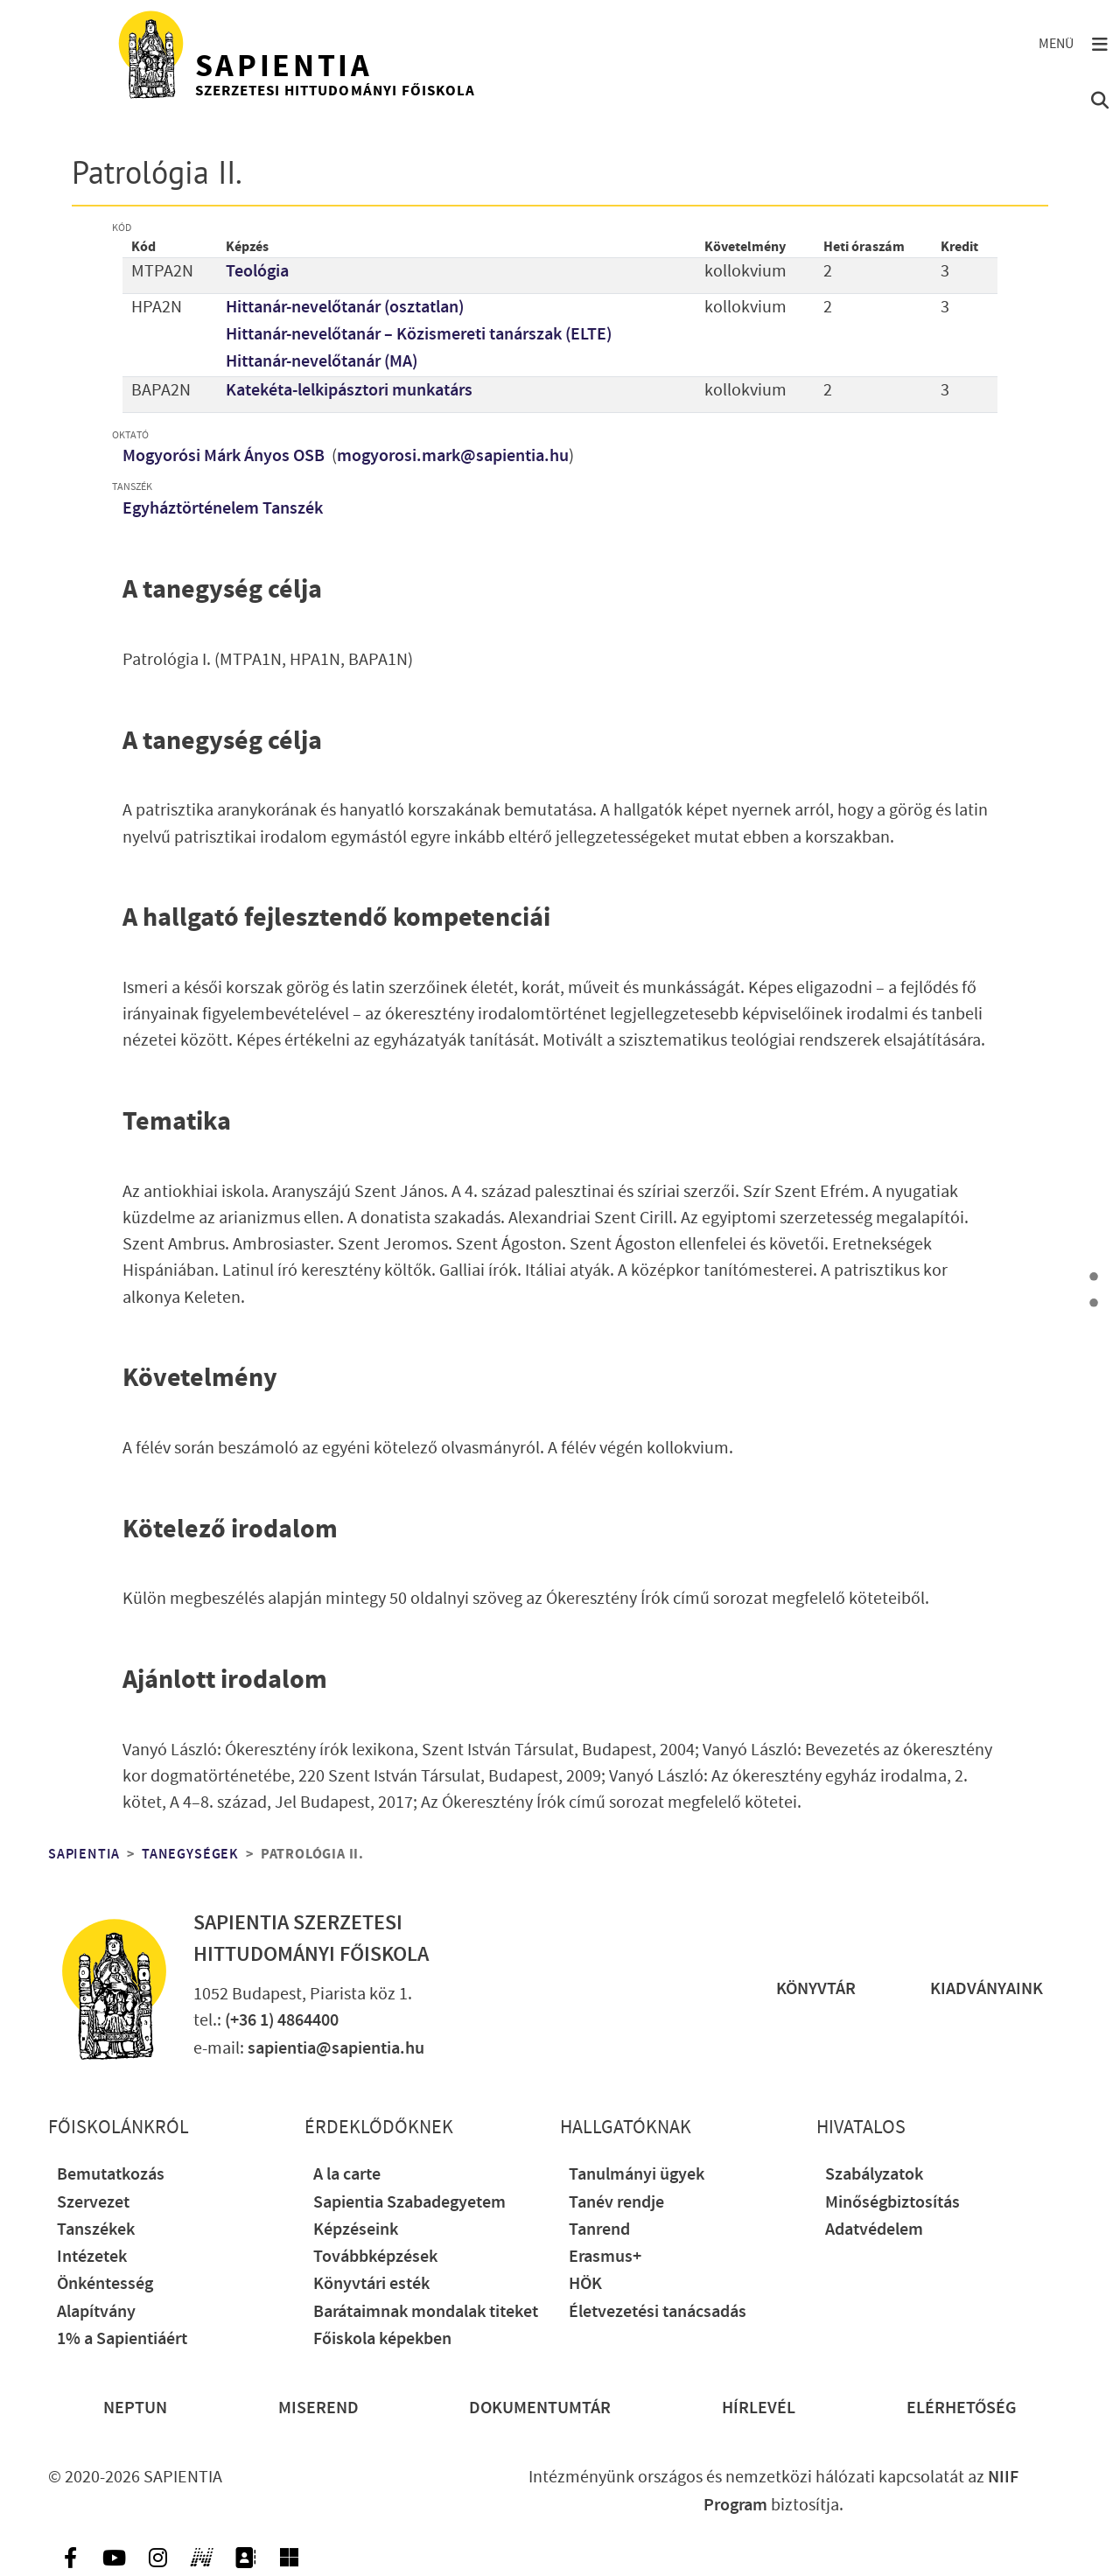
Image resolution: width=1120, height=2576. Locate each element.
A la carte (347, 2175)
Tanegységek (190, 1854)
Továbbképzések (375, 2257)
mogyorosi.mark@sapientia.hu (453, 456)
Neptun (135, 2408)
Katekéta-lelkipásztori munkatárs (349, 390)
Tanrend (599, 2230)
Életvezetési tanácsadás (657, 2312)
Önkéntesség (105, 2284)
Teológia (257, 272)
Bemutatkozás (110, 2175)
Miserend (318, 2408)
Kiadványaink (986, 1989)
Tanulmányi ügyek (636, 2175)
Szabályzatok (874, 2175)
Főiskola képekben (382, 2339)
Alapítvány (96, 2312)
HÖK (585, 2284)
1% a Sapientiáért (122, 2339)
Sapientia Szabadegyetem (409, 2203)
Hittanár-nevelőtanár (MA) (321, 362)
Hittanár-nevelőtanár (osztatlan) (345, 307)
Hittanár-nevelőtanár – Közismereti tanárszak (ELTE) (419, 334)
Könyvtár (816, 1989)
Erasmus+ (605, 2257)
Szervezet (93, 2203)
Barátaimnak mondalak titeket (425, 2312)
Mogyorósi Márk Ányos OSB (225, 456)
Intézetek (92, 2257)
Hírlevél (758, 2408)
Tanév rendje (616, 2203)
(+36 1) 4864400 (282, 2021)
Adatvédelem (874, 2230)
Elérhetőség (961, 2408)
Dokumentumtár (540, 2408)
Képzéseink (355, 2230)
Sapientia (84, 1854)
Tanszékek (96, 2230)
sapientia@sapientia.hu (336, 2049)
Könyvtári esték (371, 2284)
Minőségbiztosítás (892, 2203)
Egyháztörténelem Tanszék (222, 509)
